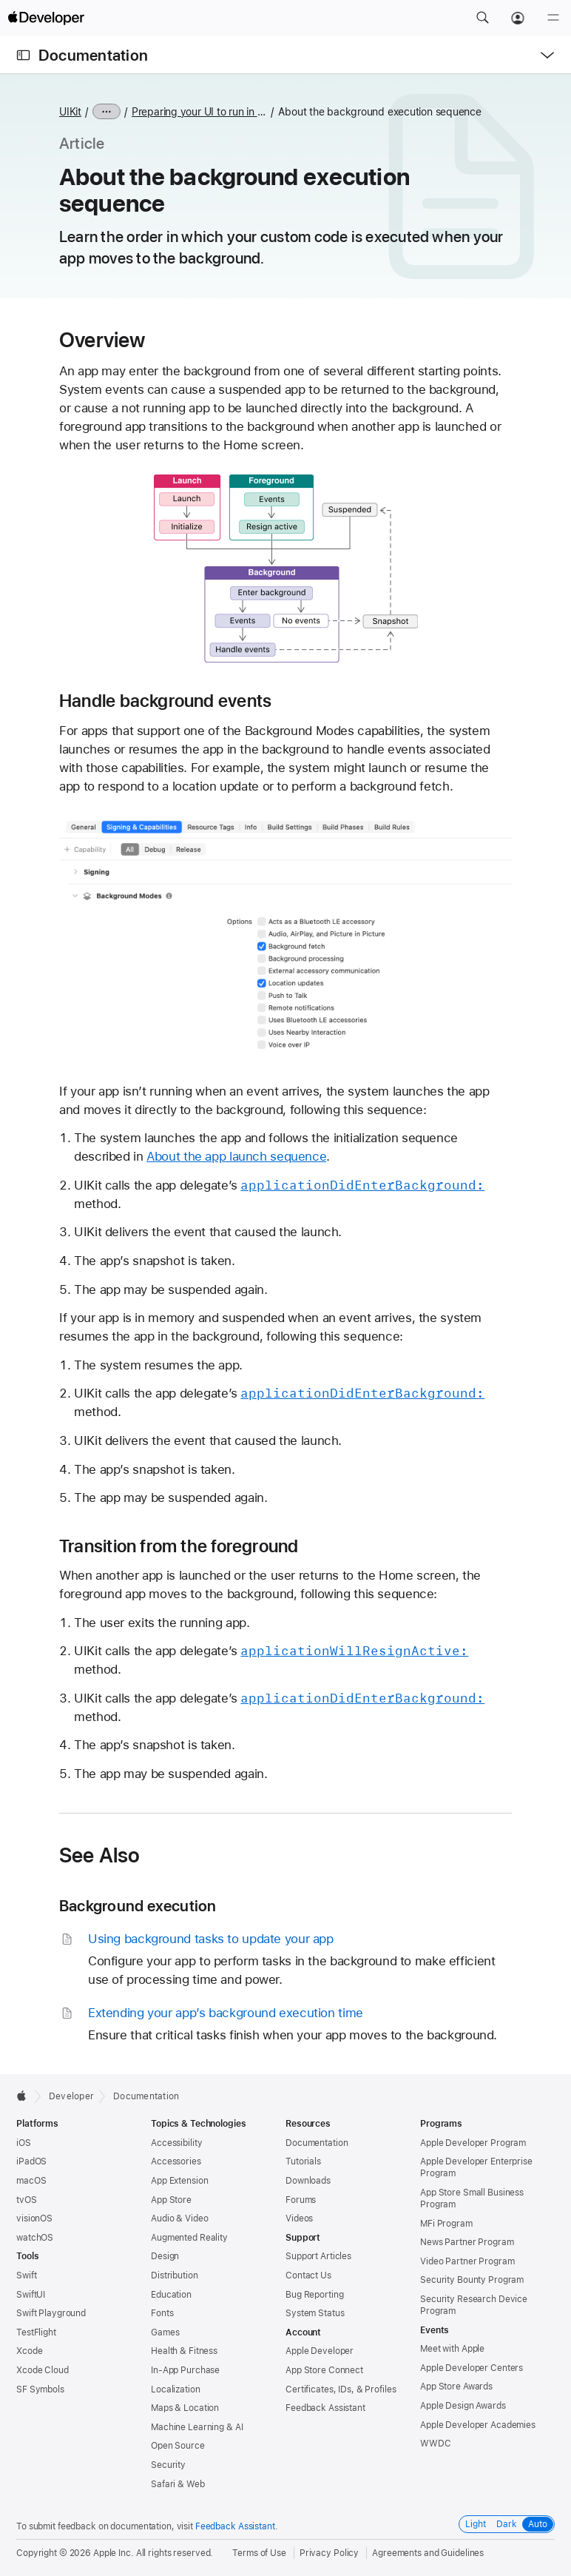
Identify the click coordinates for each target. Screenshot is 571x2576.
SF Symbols (40, 2389)
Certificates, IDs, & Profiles (341, 2389)
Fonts (162, 2313)
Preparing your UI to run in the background (200, 112)
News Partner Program (467, 2242)
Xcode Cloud (42, 2370)
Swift (26, 2275)
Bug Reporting (314, 2295)
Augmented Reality (189, 2238)
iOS (23, 2143)
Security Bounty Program (472, 2280)
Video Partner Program (467, 2261)
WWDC (435, 2443)
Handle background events (165, 701)
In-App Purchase (185, 2370)
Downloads (308, 2181)
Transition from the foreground (178, 1546)
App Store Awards (456, 2386)
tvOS (26, 2200)
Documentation (93, 55)
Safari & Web (178, 2484)
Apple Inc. (113, 2553)
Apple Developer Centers (471, 2368)
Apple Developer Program (473, 2143)
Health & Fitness (184, 2351)
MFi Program (446, 2223)
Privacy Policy (329, 2553)
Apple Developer (320, 2351)
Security (168, 2465)
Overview (102, 340)
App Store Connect (324, 2370)
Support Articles (318, 2256)
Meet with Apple (452, 2349)
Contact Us (308, 2275)
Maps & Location (185, 2408)
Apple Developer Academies (477, 2425)
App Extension (179, 2181)
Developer (71, 2096)
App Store (171, 2200)
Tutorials (303, 2161)
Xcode (29, 2351)
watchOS (34, 2238)
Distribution (174, 2275)
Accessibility (176, 2143)
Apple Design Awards (463, 2406)
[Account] (517, 18)
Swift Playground (51, 2313)
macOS (31, 2181)
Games (165, 2332)
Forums (301, 2200)
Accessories (176, 2161)
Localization (175, 2389)
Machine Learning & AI (197, 2427)
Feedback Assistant (325, 2408)
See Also (100, 1855)
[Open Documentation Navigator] (23, 55)
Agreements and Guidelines (428, 2553)
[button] (482, 18)
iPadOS (31, 2161)
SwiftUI (30, 2295)
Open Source (178, 2446)
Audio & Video (179, 2218)
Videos (299, 2218)
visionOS (34, 2218)
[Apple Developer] (46, 18)
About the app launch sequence (236, 1156)
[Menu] (553, 18)
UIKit (70, 112)
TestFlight (36, 2332)
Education (171, 2295)
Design (165, 2256)
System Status (315, 2313)
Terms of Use (259, 2553)
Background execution (138, 1905)
